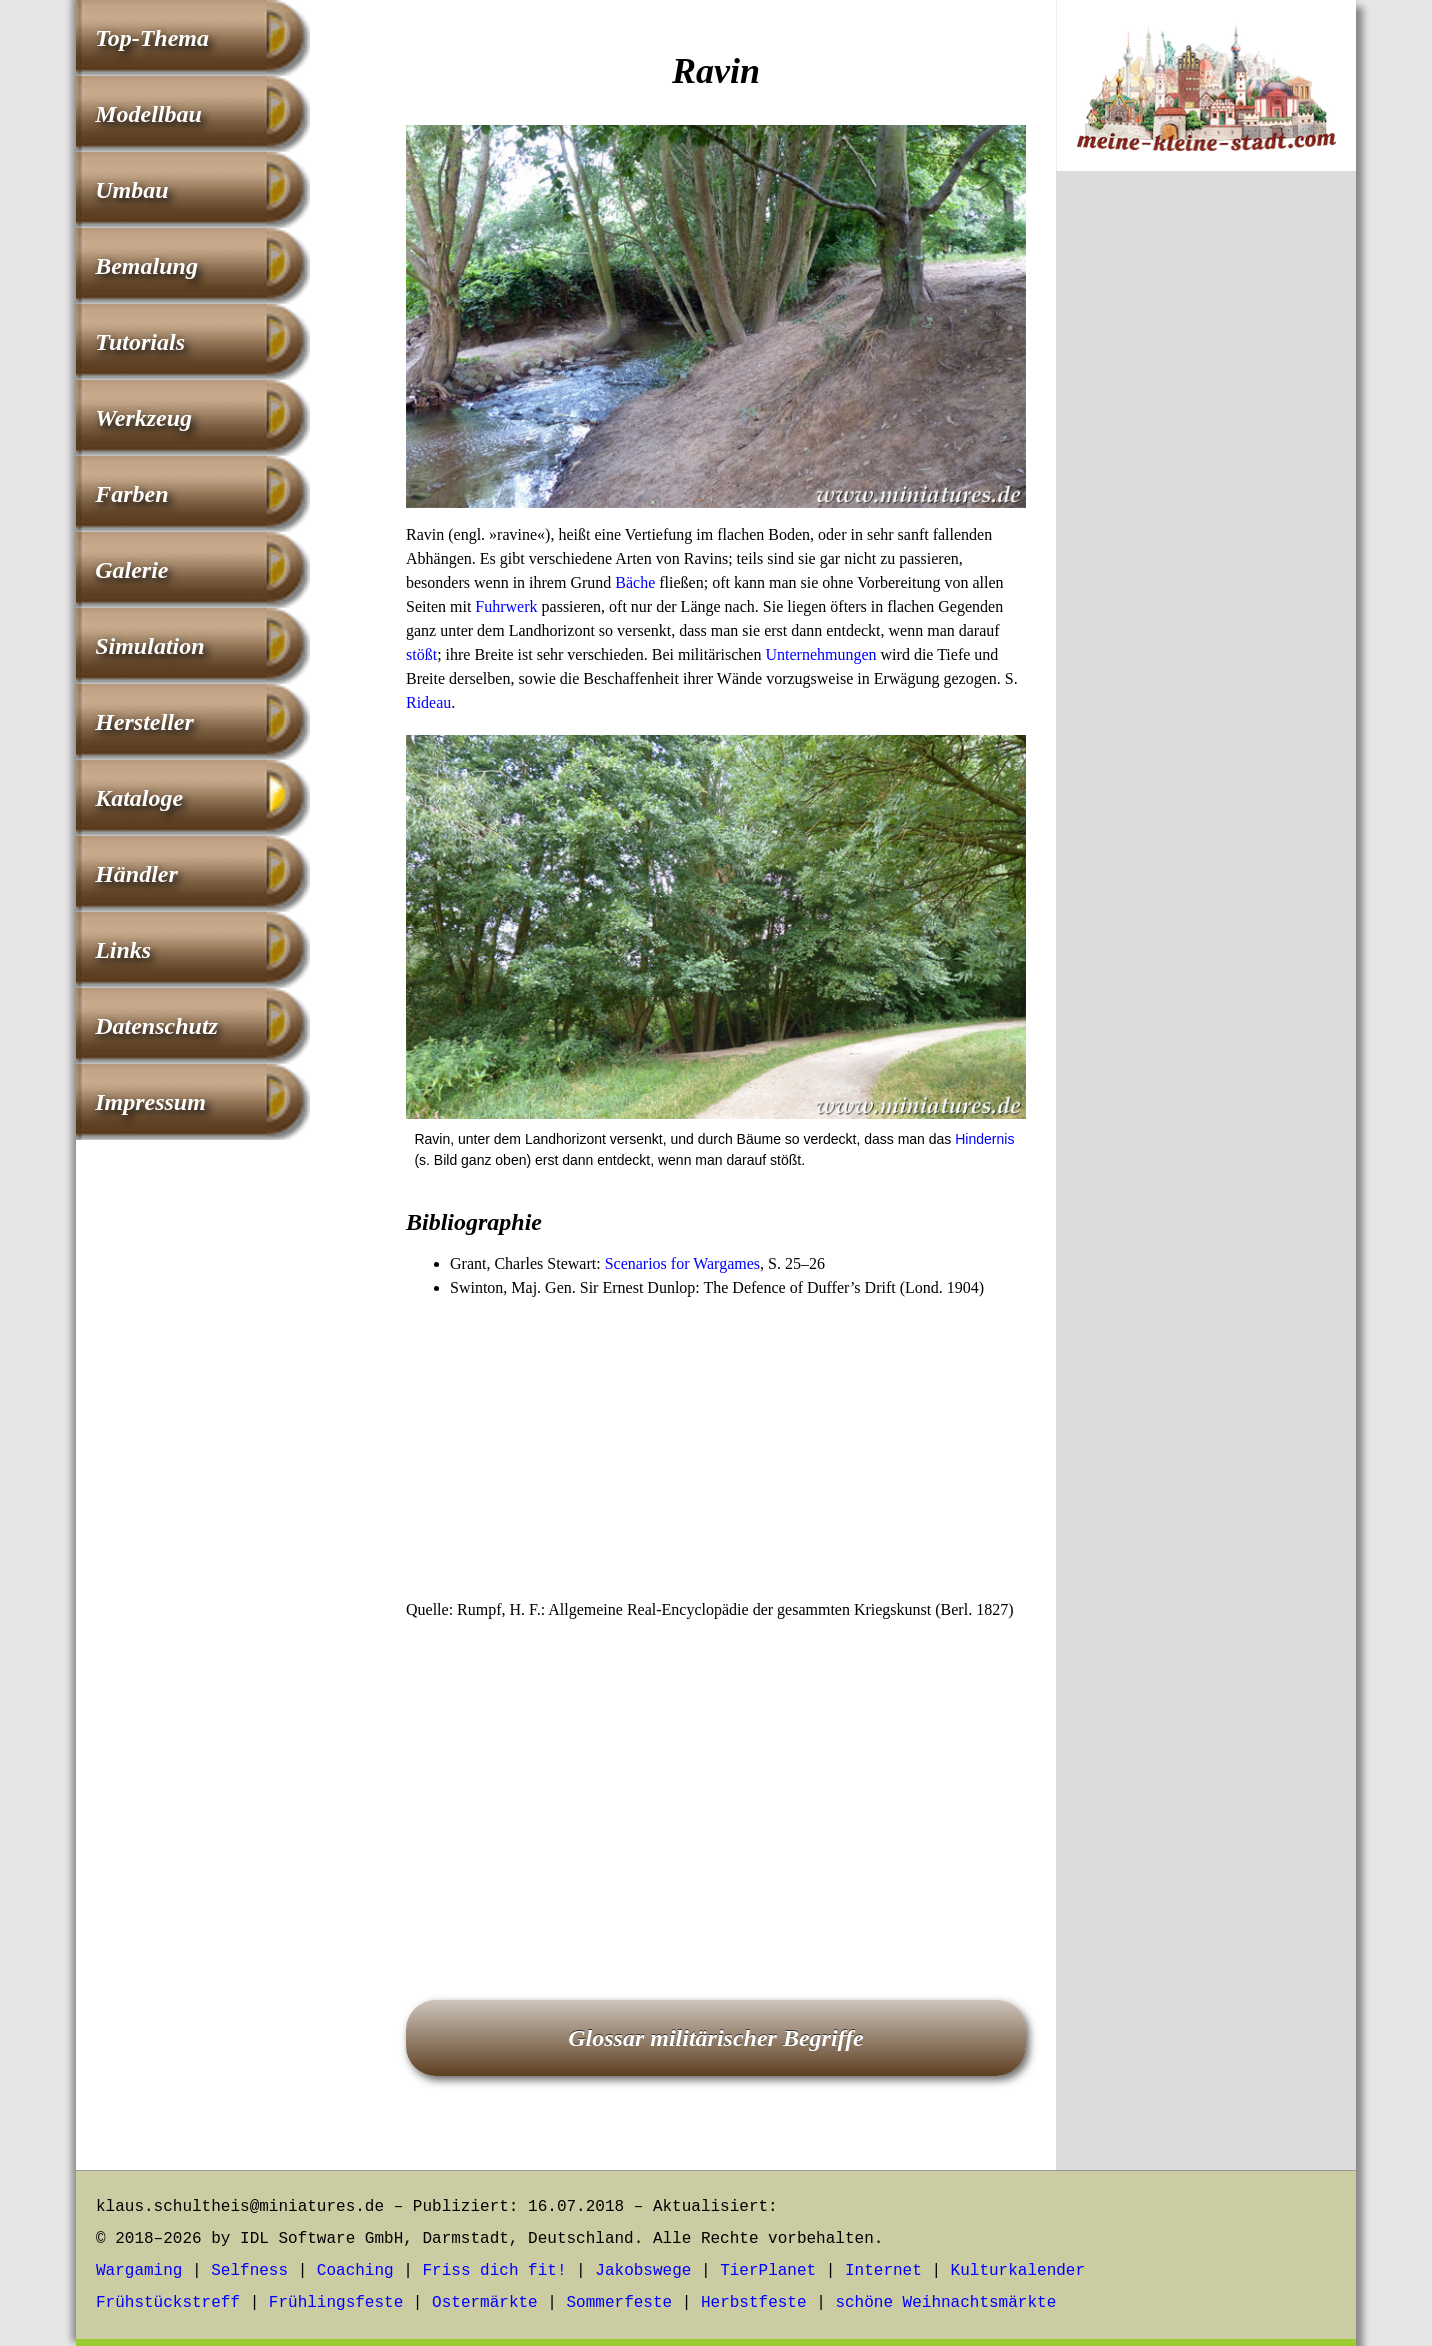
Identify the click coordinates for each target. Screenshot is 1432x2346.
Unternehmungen (820, 654)
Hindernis (984, 1139)
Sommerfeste (620, 2303)
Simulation (149, 646)
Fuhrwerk (506, 606)
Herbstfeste (754, 2303)
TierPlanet (768, 2271)
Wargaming (139, 2271)
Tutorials (140, 342)
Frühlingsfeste (336, 2303)
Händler (136, 874)
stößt (421, 654)
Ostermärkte (485, 2303)
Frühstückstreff (168, 2303)
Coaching (355, 2271)
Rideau (428, 702)
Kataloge (139, 798)
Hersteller (144, 722)
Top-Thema (152, 38)
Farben (131, 494)
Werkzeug (143, 418)
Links (123, 950)
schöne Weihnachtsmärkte (945, 2303)
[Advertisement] (716, 1450)
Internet (883, 2271)
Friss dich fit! (494, 2271)
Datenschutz (156, 1026)
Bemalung (146, 266)
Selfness (249, 2271)
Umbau (131, 190)
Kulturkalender (1018, 2271)
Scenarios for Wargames (682, 1263)
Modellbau (148, 114)
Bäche (635, 582)
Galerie (131, 570)
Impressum (150, 1102)
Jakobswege (643, 2271)
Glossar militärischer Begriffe (716, 2038)
